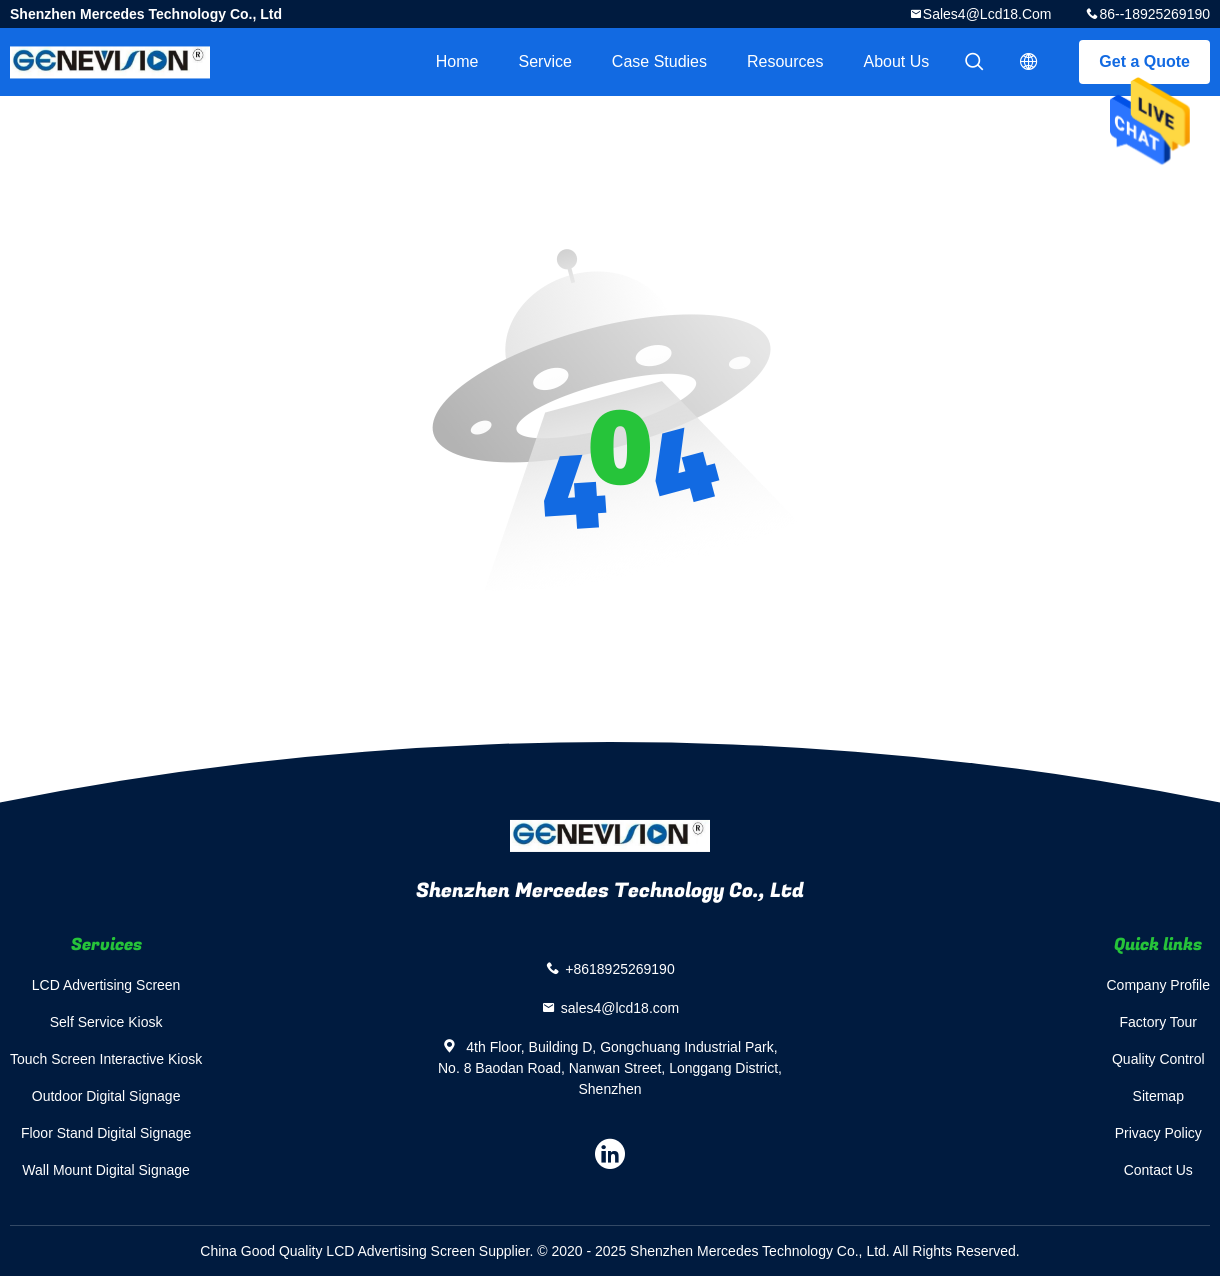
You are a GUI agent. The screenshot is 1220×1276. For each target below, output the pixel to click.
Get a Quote (1144, 61)
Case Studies (659, 61)
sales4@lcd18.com (987, 14)
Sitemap (1158, 1096)
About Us (897, 61)
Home (457, 61)
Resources (785, 61)
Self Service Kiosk (106, 1022)
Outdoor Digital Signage (106, 1096)
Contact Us (1158, 1170)
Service (544, 61)
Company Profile (1159, 985)
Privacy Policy (1158, 1133)
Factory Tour (1158, 1022)
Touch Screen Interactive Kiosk (106, 1059)
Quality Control (1158, 1059)
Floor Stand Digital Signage (106, 1133)
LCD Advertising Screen (106, 985)
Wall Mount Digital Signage (106, 1170)
